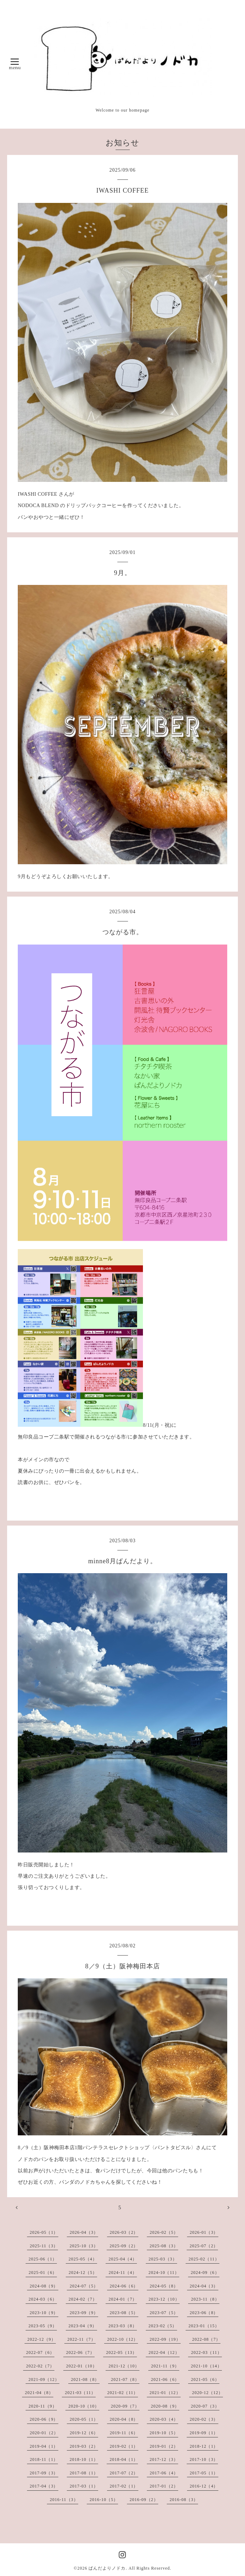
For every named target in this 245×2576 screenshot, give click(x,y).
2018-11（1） (44, 2459)
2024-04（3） (204, 2286)
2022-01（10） (81, 2365)
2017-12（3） (164, 2459)
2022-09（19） (165, 2339)
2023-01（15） (203, 2325)
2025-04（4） (122, 2259)
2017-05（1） (204, 2472)
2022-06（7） (80, 2352)
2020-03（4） (164, 2419)
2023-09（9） (84, 2312)
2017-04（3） (44, 2486)
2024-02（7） (83, 2299)
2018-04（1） (124, 2459)
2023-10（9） (44, 2312)
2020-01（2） (44, 2432)
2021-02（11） (122, 2392)
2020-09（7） (125, 2406)
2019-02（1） (124, 2446)
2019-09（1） (204, 2432)
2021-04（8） (39, 2392)
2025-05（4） (83, 2259)
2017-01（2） (164, 2486)
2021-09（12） (43, 2379)
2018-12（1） (204, 2446)
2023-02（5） (163, 2325)
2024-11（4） (122, 2272)
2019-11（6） (124, 2432)
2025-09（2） (124, 2245)
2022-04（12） (164, 2352)
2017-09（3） (44, 2472)
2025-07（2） (204, 2245)
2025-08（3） (164, 2245)
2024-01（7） (122, 2299)
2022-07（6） (40, 2352)
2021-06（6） (165, 2379)
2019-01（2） (164, 2446)
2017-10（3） (204, 2459)
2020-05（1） (84, 2419)
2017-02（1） (124, 2486)
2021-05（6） (205, 2379)
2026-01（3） (204, 2232)
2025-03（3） (163, 2259)
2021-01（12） (165, 2392)
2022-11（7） (81, 2339)
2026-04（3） (84, 2232)
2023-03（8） (122, 2325)
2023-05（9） (42, 2325)
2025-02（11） (203, 2259)
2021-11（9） (165, 2365)
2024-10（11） (164, 2272)
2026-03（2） (124, 2232)
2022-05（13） (121, 2352)
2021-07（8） (125, 2379)
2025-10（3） (84, 2245)
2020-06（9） (44, 2419)
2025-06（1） (42, 2259)
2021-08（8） (85, 2379)
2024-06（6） (124, 2286)
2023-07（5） (164, 2312)
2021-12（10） (123, 2365)
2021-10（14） (206, 2365)
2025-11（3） (44, 2245)
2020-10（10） (83, 2406)
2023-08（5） (124, 2312)
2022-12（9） (41, 2339)
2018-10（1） (84, 2459)
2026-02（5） (164, 2232)
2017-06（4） (164, 2472)
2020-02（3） (204, 2419)
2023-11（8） (205, 2299)
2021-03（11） (80, 2392)
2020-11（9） (42, 2406)
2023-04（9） (83, 2325)
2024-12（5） (83, 2272)
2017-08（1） (84, 2472)
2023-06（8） (204, 2312)
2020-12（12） (207, 2392)
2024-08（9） (44, 2286)
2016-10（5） (104, 2499)
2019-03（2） (84, 2446)
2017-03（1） (84, 2486)
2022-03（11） (206, 2352)
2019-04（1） (44, 2446)
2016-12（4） (204, 2486)
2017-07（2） (124, 2472)
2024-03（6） (42, 2299)
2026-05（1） (44, 2232)
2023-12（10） (164, 2299)
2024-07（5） (84, 2286)
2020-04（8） (124, 2419)
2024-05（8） (164, 2286)
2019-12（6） (84, 2432)
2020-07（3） (205, 2406)
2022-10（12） (122, 2339)
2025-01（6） (42, 2272)
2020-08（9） (165, 2406)
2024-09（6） (205, 2272)
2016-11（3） (64, 2499)
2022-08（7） (206, 2339)
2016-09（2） (144, 2499)
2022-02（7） (40, 2365)
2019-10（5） (164, 2432)
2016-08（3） (184, 2499)
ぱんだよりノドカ (107, 2568)
